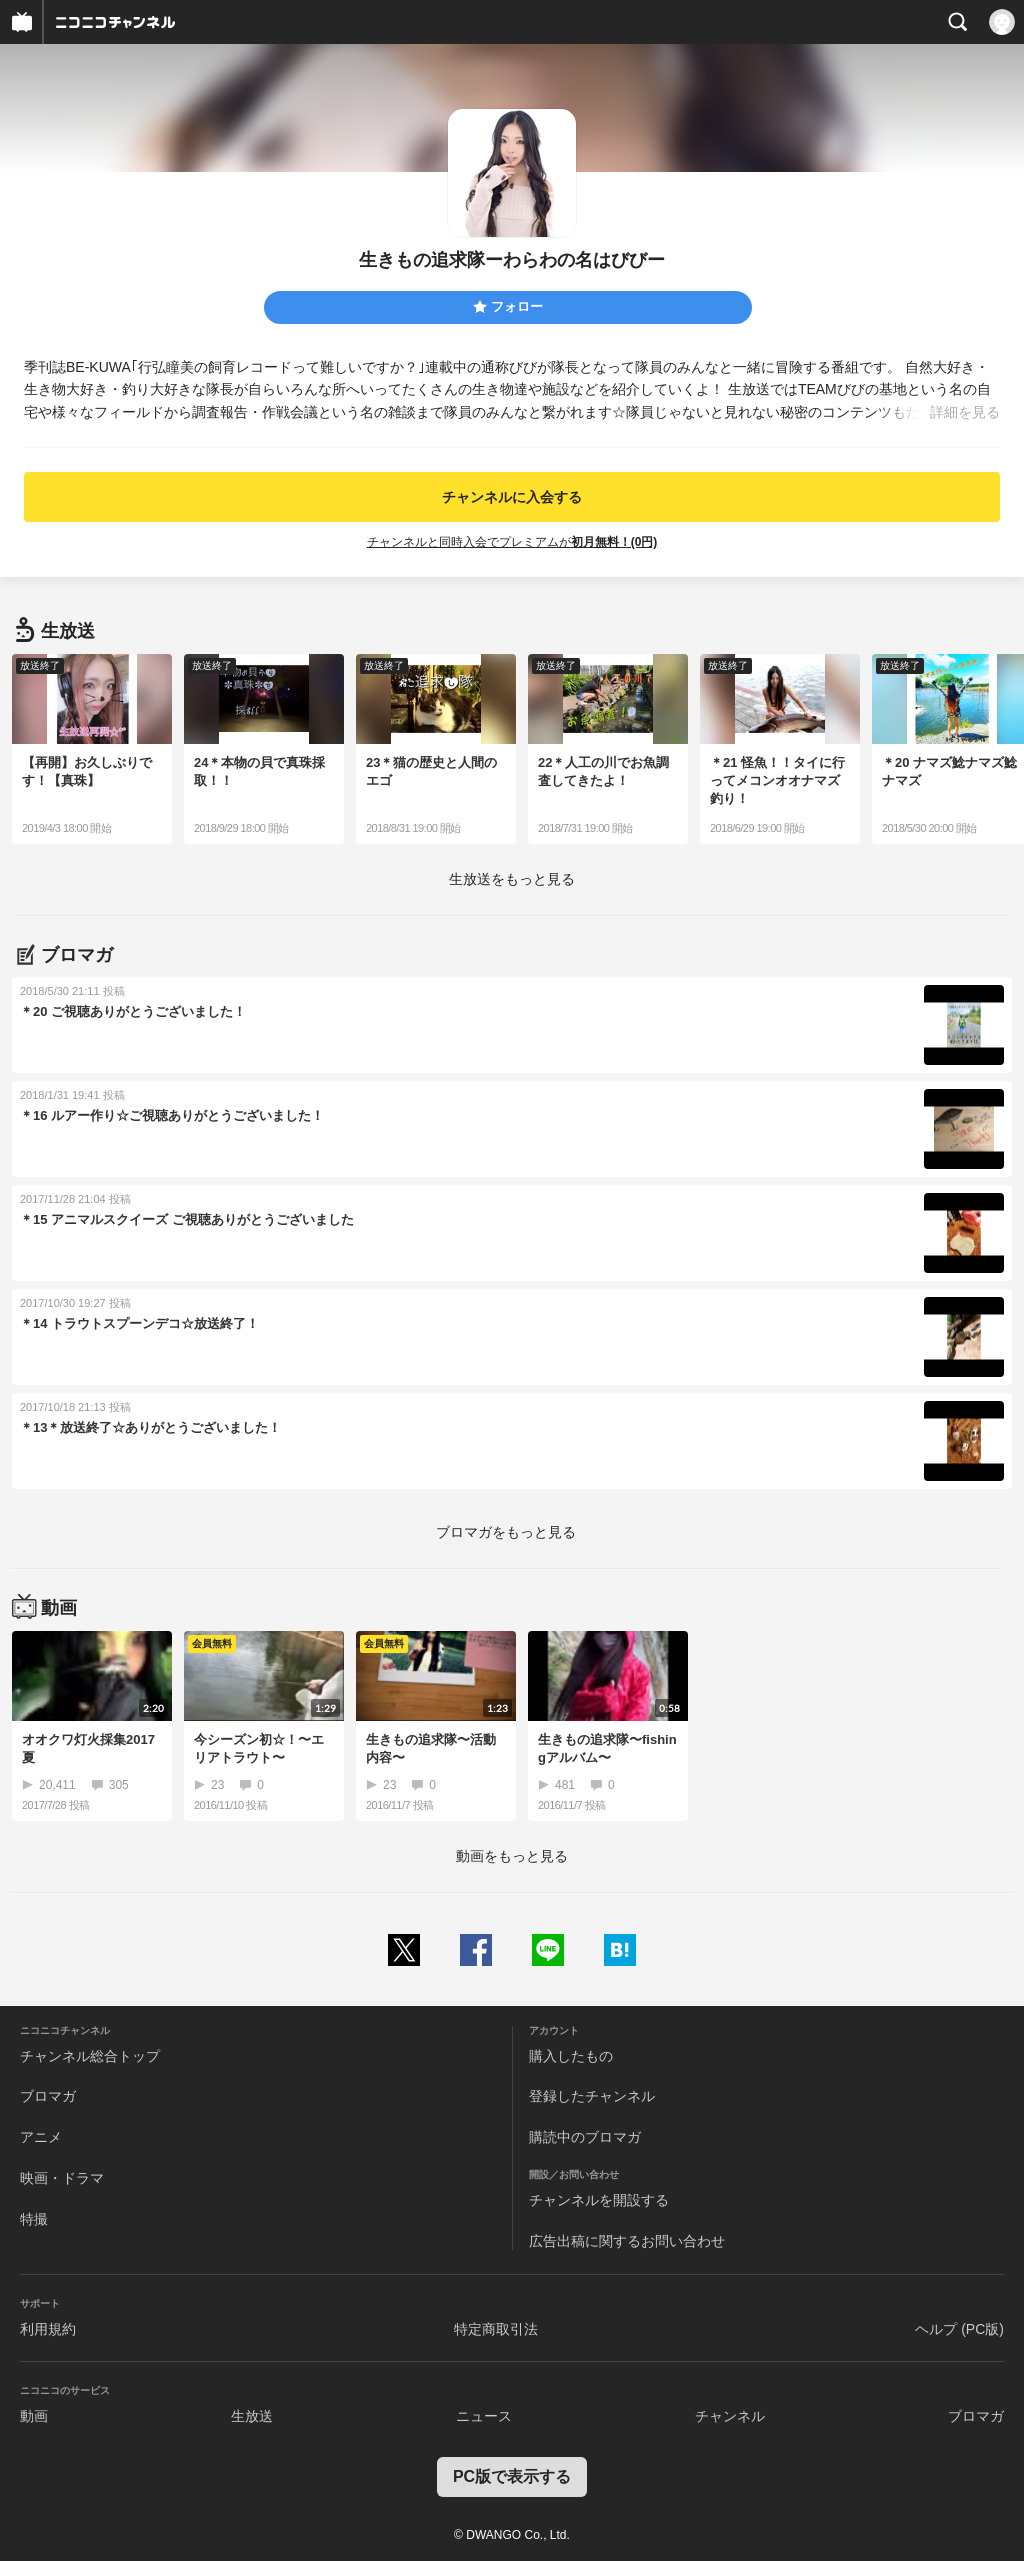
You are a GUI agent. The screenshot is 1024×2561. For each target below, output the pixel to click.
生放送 (252, 2416)
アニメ (41, 2137)
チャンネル (730, 2416)
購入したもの (571, 2056)
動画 (34, 2416)
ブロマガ (48, 2096)
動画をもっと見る (512, 1856)
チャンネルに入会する (512, 497)
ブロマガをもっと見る (506, 1532)
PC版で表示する (512, 2476)
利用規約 (48, 2329)
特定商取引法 (496, 2329)
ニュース (484, 2416)
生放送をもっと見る (512, 879)
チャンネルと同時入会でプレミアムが (512, 542)
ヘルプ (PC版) (959, 2329)
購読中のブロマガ (585, 2137)
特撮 (34, 2219)
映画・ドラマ (62, 2178)
